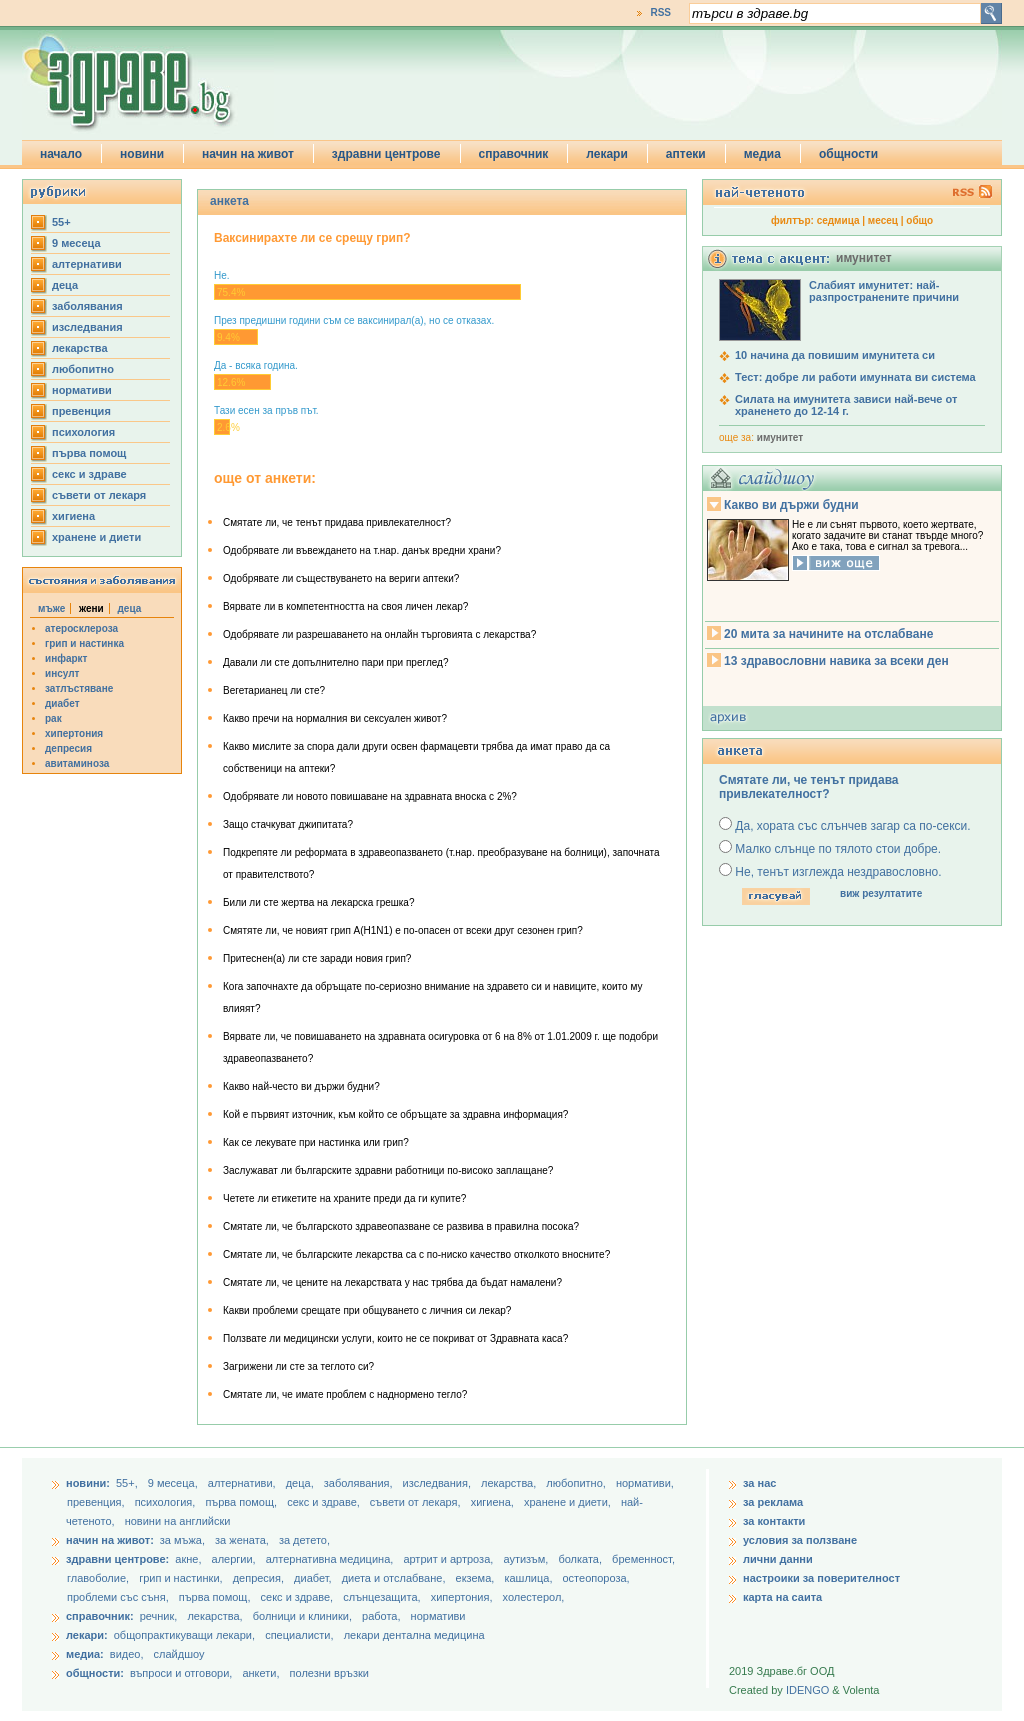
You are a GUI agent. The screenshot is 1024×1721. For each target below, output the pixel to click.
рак (53, 718)
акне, (189, 1559)
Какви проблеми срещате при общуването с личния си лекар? (367, 1310)
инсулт (62, 673)
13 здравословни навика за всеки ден (836, 661)
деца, (301, 1483)
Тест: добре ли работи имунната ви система (855, 377)
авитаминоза (77, 763)
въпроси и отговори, (181, 1673)
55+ (61, 222)
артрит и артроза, (449, 1559)
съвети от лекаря (99, 495)
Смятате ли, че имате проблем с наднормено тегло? (345, 1394)
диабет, (314, 1578)
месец (883, 220)
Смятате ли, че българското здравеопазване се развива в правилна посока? (401, 1226)
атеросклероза (81, 628)
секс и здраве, (325, 1502)
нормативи (82, 390)
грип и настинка (84, 643)
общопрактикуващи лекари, (184, 1635)
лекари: (87, 1635)
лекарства (80, 348)
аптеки (686, 154)
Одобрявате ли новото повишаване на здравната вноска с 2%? (370, 796)
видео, (127, 1654)
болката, (581, 1559)
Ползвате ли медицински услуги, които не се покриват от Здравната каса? (395, 1338)
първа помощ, (242, 1502)
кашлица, (529, 1578)
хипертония (74, 733)
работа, (381, 1616)
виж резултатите (881, 893)
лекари (607, 154)
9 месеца (76, 243)
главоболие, (99, 1578)
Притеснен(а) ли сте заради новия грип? (317, 958)
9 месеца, (174, 1483)
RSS (660, 12)
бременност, (643, 1559)
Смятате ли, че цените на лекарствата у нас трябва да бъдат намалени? (392, 1282)
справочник (514, 154)
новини (142, 154)
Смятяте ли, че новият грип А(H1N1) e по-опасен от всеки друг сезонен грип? (403, 930)
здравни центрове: (117, 1559)
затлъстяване (79, 688)
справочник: (100, 1616)
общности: (95, 1673)
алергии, (235, 1559)
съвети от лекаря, (417, 1502)
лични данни (778, 1559)
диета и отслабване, (395, 1578)
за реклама (773, 1502)
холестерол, (534, 1597)
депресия (68, 748)
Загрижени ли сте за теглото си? (298, 1366)
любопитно (83, 369)
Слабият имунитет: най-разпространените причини (884, 291)
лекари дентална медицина (414, 1635)
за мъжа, (182, 1540)
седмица (838, 220)
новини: (88, 1483)
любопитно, (577, 1483)
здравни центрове (386, 154)
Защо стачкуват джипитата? (288, 824)
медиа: (85, 1654)
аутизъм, (527, 1559)
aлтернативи (87, 264)
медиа (762, 154)
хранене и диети (96, 537)
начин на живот (248, 154)
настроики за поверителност (821, 1578)
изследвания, (438, 1483)
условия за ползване (800, 1540)
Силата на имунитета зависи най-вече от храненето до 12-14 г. (846, 405)
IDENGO (807, 1690)
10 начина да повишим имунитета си (835, 355)
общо (919, 220)
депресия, (260, 1578)
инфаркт (66, 658)
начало (61, 154)
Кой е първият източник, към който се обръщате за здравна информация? (395, 1114)
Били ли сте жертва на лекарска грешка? (319, 902)
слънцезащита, (383, 1597)
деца (65, 285)
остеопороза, (596, 1578)
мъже (51, 608)
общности (848, 154)
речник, (159, 1616)
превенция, (97, 1502)
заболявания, (360, 1483)
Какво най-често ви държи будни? (301, 1086)
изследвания (87, 327)
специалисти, (299, 1635)
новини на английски (178, 1521)
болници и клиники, (302, 1616)
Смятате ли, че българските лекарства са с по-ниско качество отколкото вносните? (416, 1254)
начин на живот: (110, 1540)
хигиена (73, 516)
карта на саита (782, 1597)
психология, (167, 1502)
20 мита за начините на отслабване (828, 634)
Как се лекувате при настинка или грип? (316, 1142)
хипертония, (463, 1597)
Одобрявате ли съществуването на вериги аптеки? (341, 578)
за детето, (304, 1540)
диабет (62, 703)
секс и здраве (89, 474)
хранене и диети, (569, 1502)
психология (83, 432)
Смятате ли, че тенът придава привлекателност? (337, 522)
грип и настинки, (182, 1578)
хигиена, (494, 1502)
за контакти (774, 1521)
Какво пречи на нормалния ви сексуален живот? (335, 718)
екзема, (477, 1578)
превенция (81, 411)
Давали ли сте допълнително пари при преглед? (335, 662)
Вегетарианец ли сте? (274, 690)
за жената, (242, 1540)
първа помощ (89, 453)
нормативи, (645, 1483)
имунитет (780, 437)
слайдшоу (179, 1654)
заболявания (87, 306)
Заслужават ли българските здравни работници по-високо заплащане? (388, 1170)
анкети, (260, 1673)
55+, (128, 1483)
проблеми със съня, (119, 1597)
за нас (759, 1483)
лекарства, (510, 1483)
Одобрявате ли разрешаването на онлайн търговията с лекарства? (379, 634)
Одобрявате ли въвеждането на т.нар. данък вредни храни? (362, 550)
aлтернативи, (243, 1483)
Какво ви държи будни (791, 505)
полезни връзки (329, 1673)
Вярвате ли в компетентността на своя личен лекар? (345, 606)
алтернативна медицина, (331, 1559)
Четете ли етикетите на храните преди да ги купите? (344, 1198)
